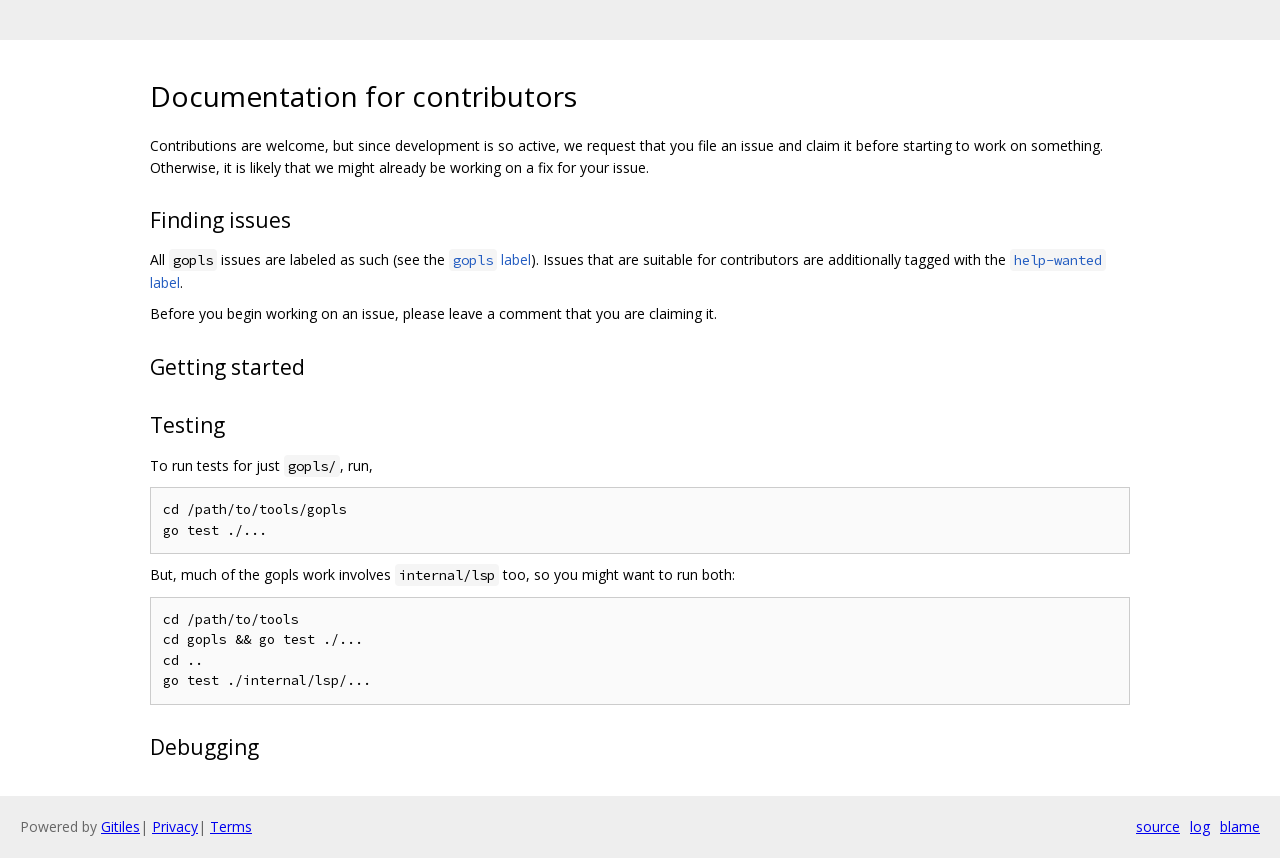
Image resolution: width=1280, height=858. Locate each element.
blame (1240, 826)
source (1158, 826)
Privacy (175, 826)
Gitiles (120, 826)
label (490, 259)
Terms (231, 826)
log (1200, 826)
